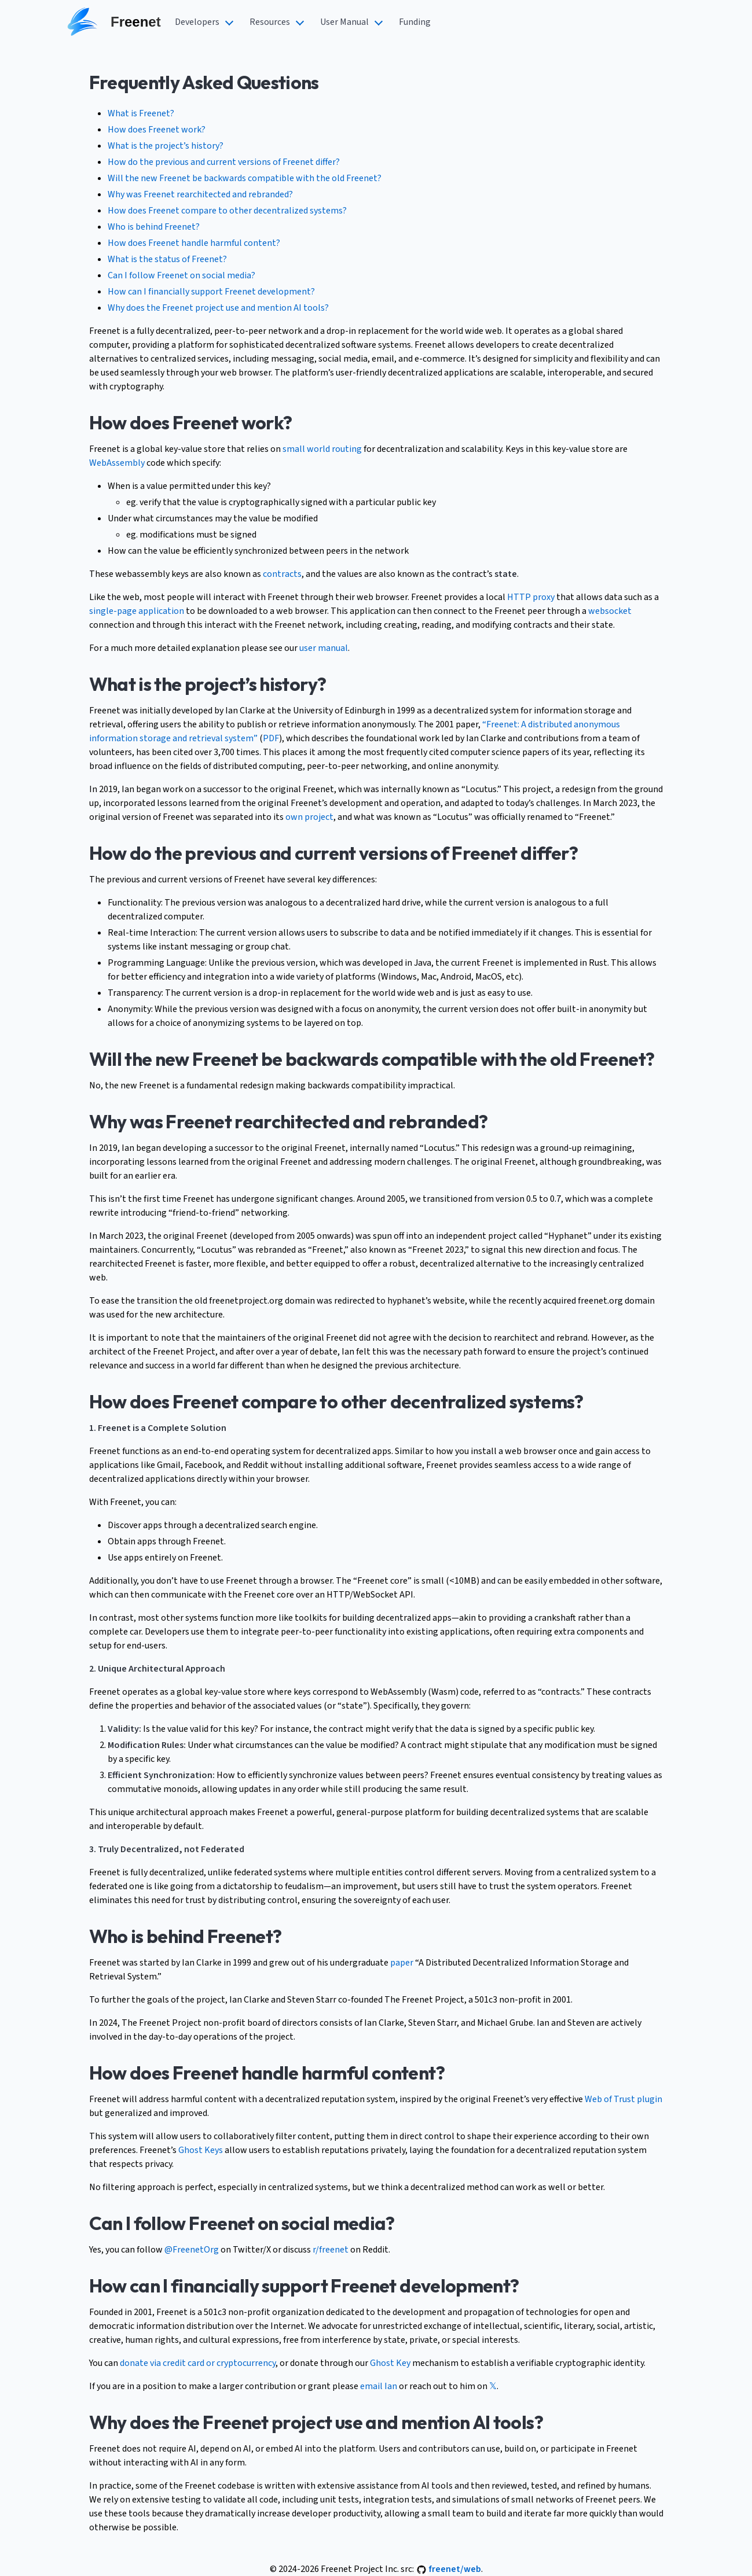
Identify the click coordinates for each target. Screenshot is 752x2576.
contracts (282, 574)
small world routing (322, 449)
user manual (323, 648)
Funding (415, 22)
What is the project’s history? (165, 145)
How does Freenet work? (157, 129)
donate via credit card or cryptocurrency (198, 2363)
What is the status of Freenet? (167, 259)
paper (401, 1962)
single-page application (136, 611)
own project (309, 817)
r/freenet (331, 2249)
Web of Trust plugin (623, 2099)
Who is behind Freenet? (154, 226)
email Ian (378, 2386)
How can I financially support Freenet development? (211, 291)
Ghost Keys (200, 2150)
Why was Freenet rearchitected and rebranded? (200, 194)
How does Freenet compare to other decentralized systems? (227, 210)
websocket (610, 611)
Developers (197, 22)
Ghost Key (390, 2363)
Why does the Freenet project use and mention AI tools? (218, 307)
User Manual (344, 22)
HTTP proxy (531, 597)
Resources (270, 22)
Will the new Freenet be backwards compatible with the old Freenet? (244, 178)
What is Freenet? (141, 113)
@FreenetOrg (191, 2249)
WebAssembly (117, 463)
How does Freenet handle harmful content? (194, 243)
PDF (271, 738)
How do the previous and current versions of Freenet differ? (224, 162)
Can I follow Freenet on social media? (181, 275)
